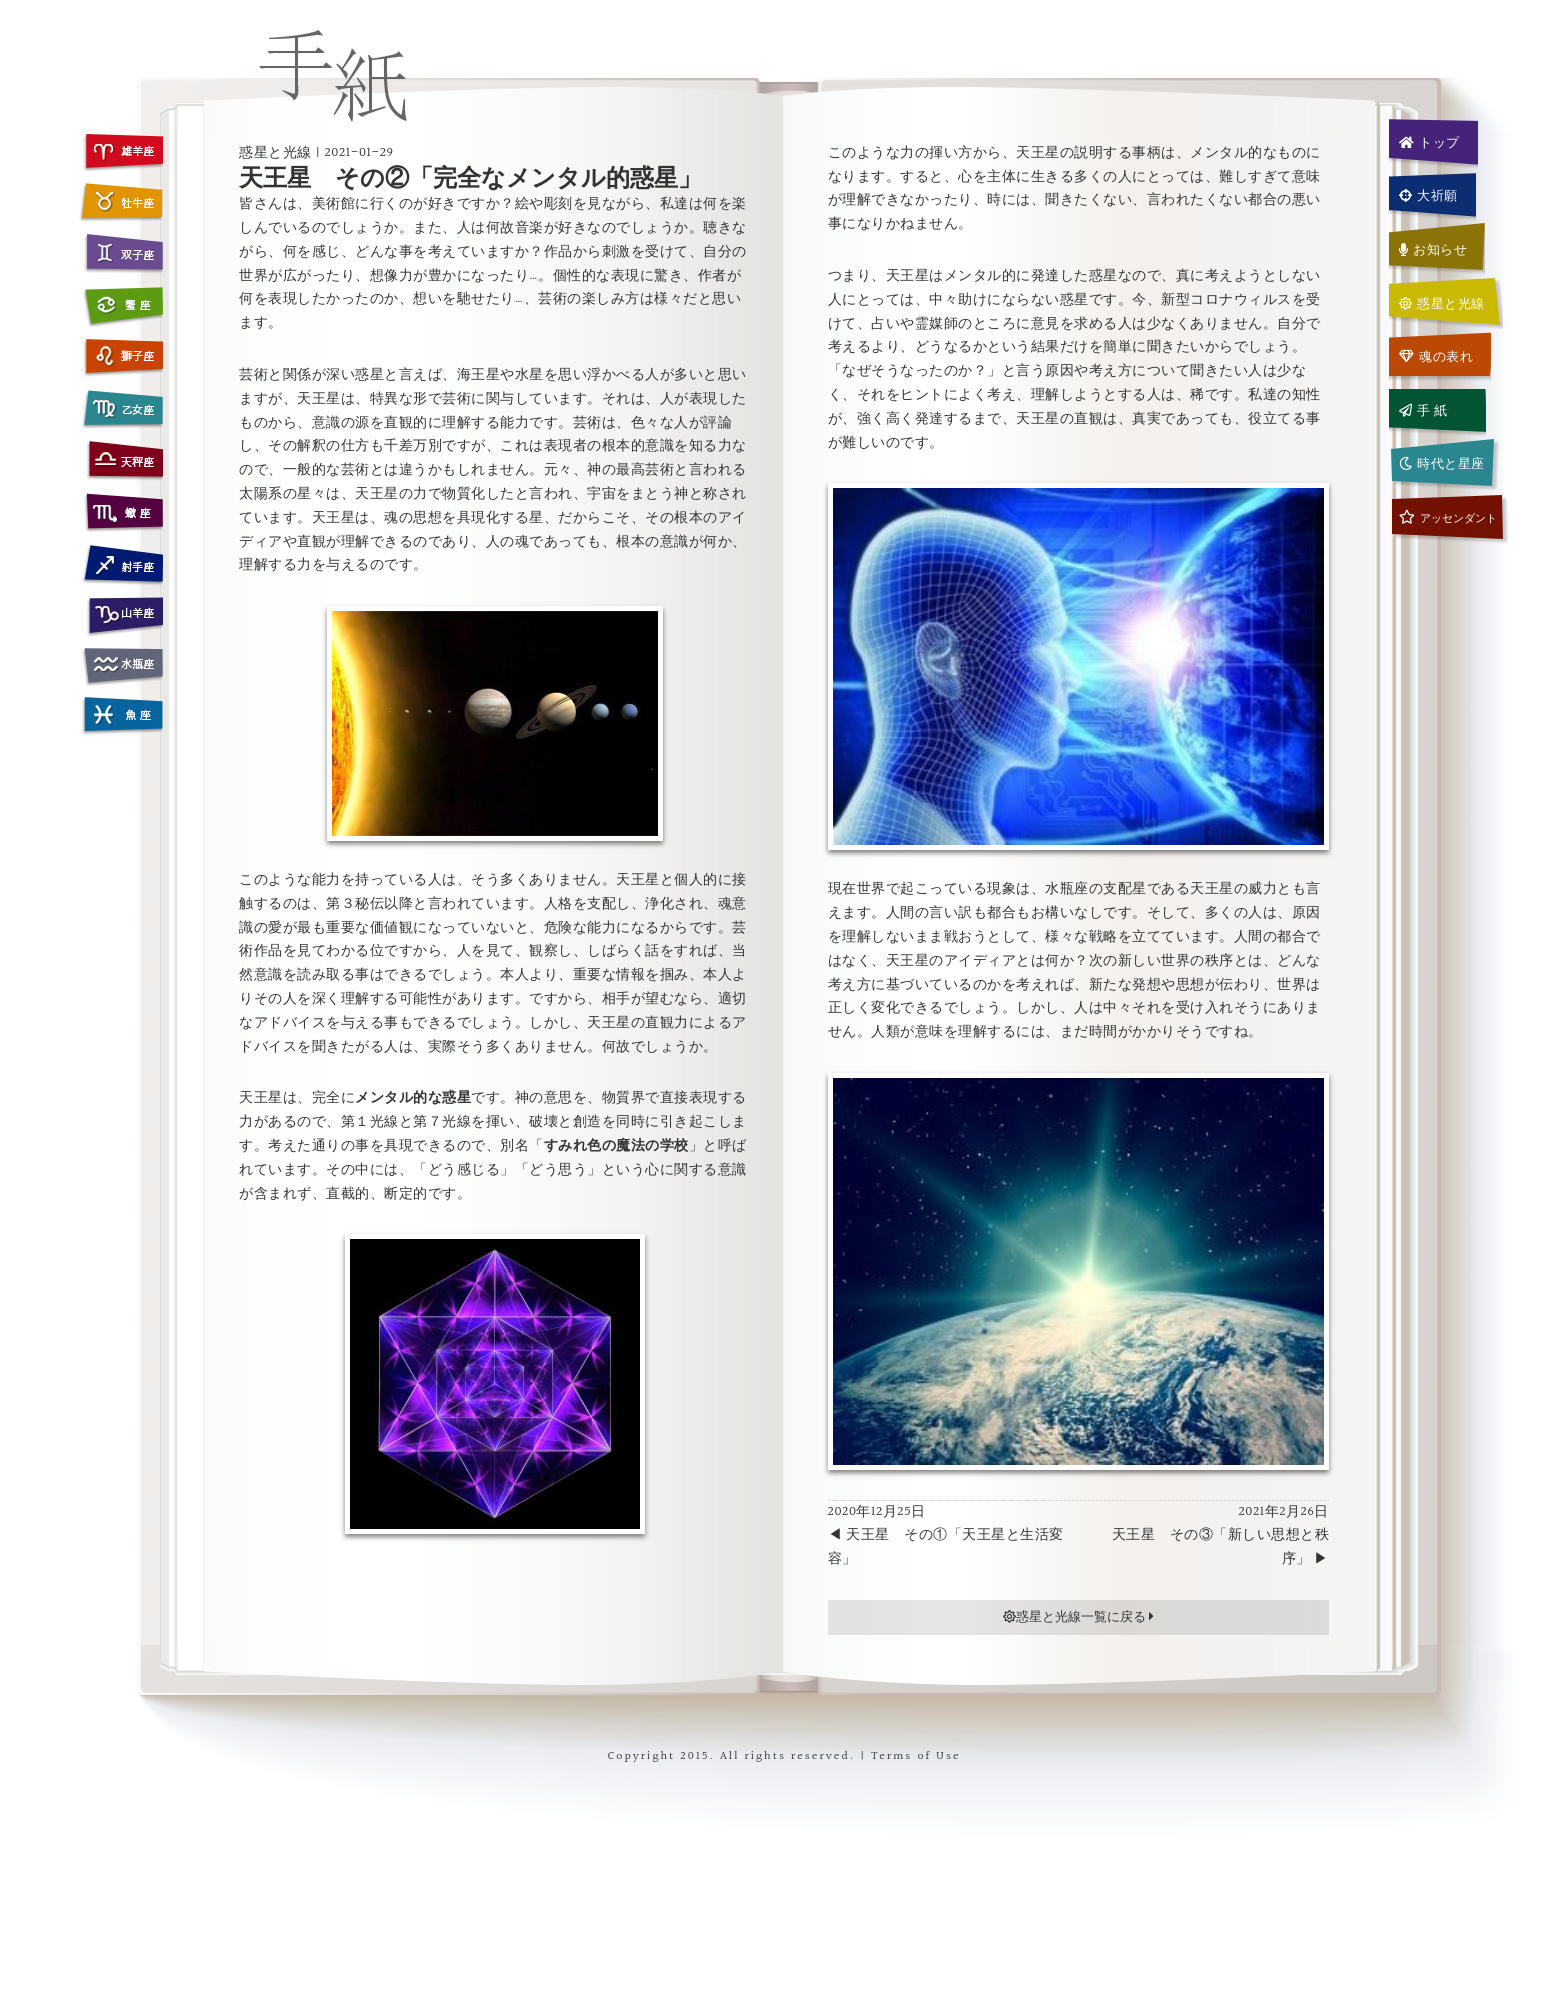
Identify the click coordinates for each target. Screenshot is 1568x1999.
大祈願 (1428, 196)
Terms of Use (915, 1756)
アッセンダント (1448, 518)
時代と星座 (1442, 464)
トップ (1429, 143)
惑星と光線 (1442, 304)
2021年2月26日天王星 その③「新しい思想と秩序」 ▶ (1221, 1536)
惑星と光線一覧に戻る (1078, 1617)
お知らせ (1433, 250)
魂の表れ (1436, 357)
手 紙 (1423, 411)
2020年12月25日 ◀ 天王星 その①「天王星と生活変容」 (946, 1536)
